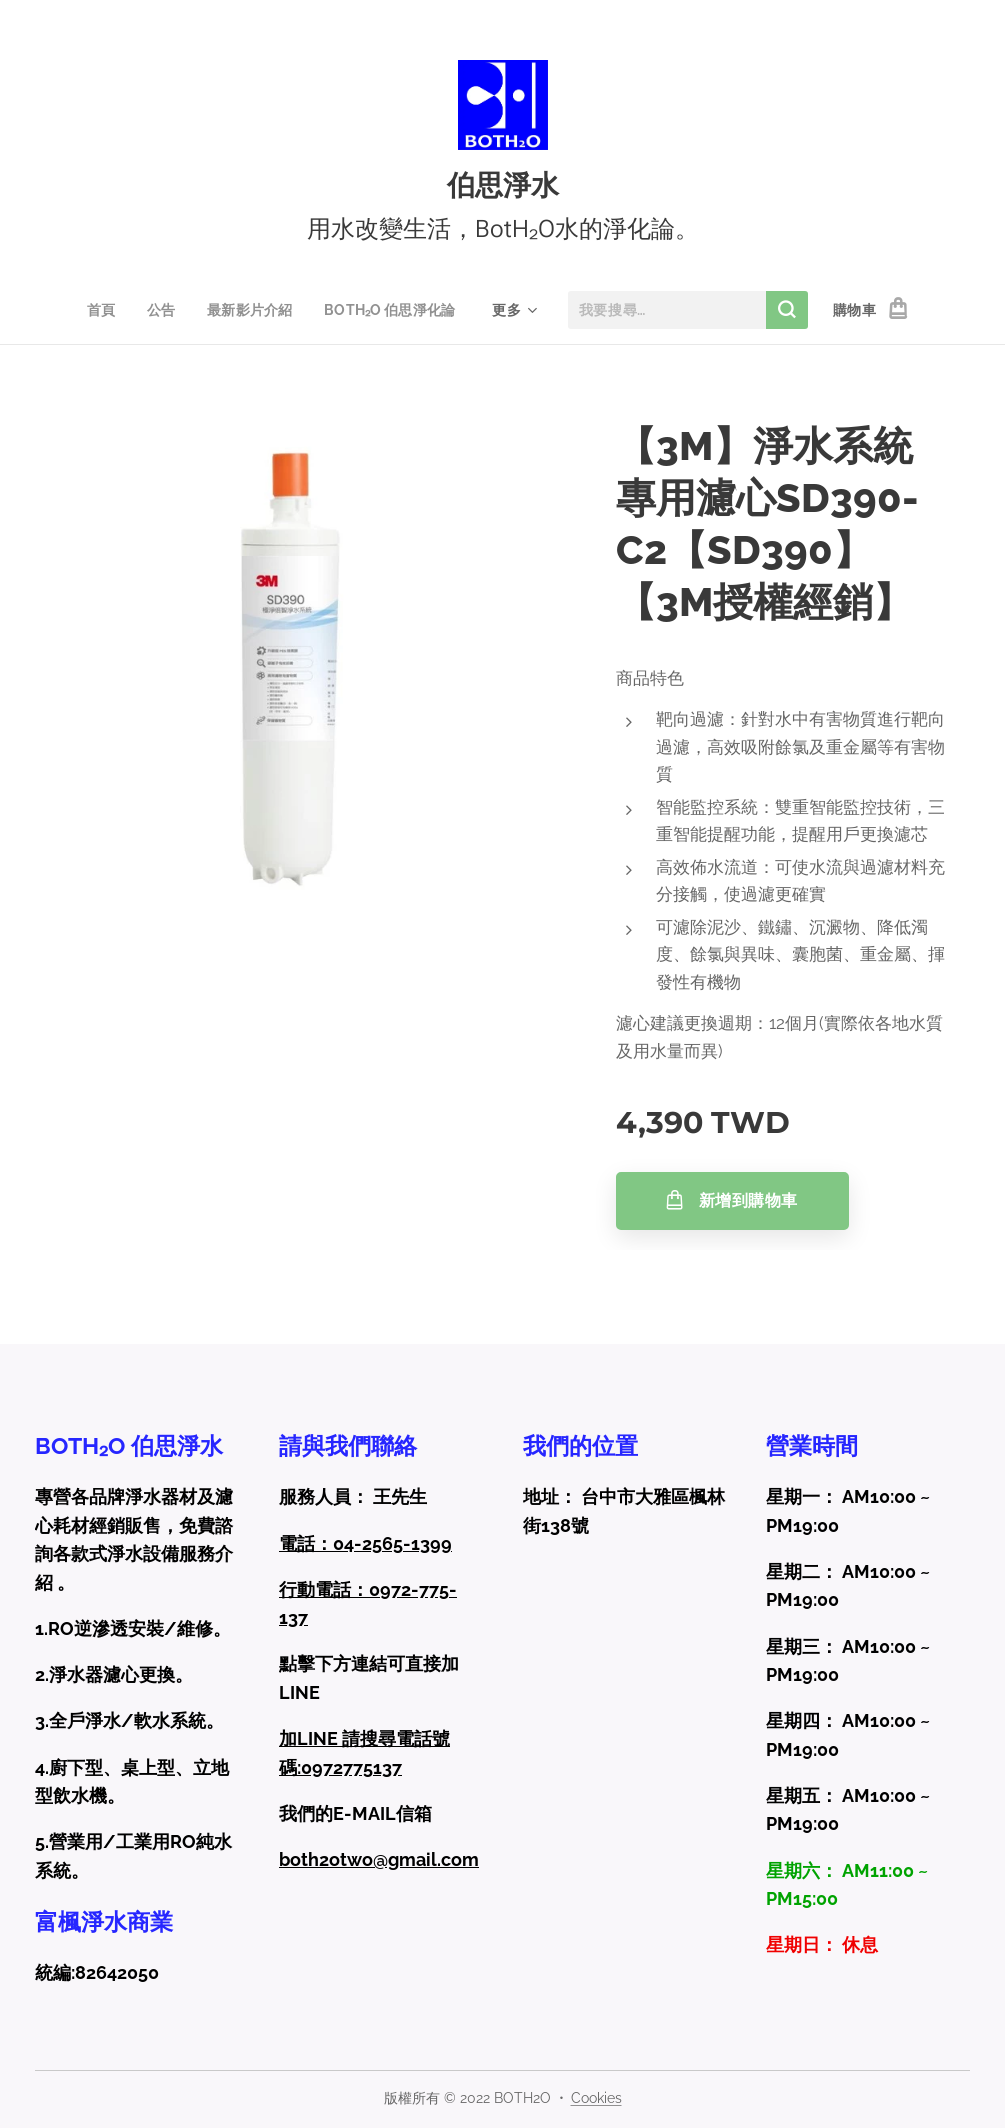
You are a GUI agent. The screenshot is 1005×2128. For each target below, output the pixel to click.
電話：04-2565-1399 (365, 1542)
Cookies (596, 2098)
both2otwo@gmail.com (379, 1859)
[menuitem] (103, 310)
